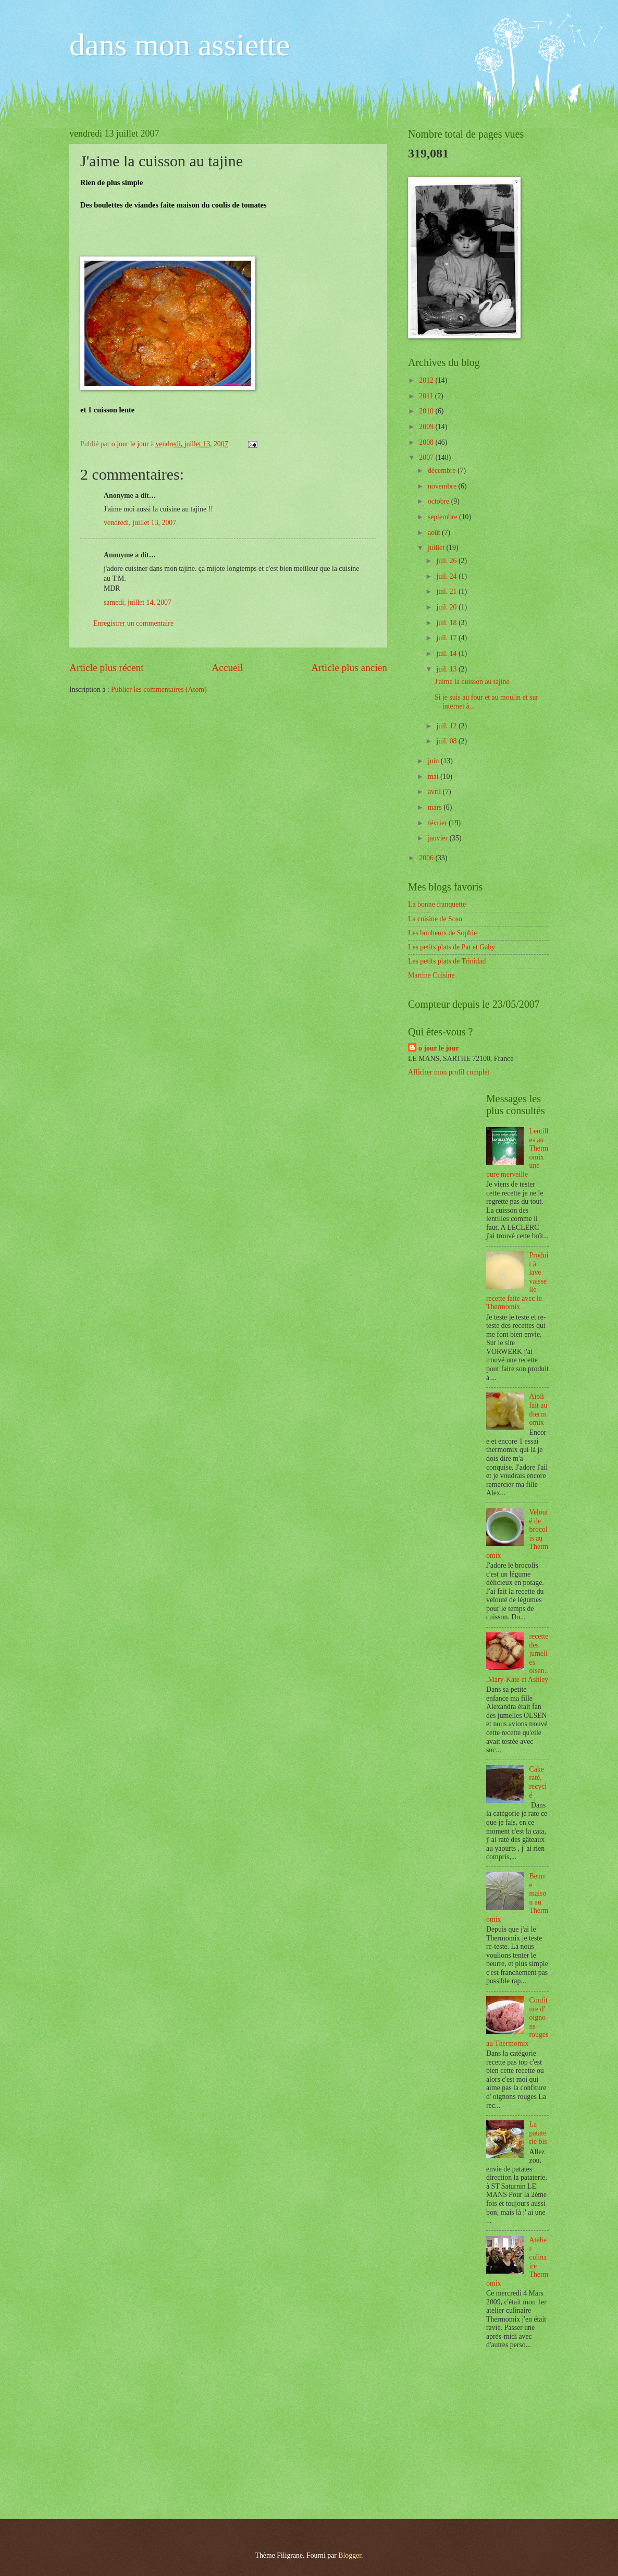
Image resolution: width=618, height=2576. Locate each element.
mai (434, 776)
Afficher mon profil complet (448, 1072)
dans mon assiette (179, 45)
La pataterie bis (538, 2132)
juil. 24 (447, 576)
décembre (443, 470)
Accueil (227, 667)
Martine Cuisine (431, 975)
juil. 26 (447, 561)
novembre (443, 486)
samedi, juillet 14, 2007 (137, 602)
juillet (437, 548)
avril (435, 792)
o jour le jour (438, 1048)
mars (435, 807)
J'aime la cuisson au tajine (472, 682)
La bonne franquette (437, 904)
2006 (427, 858)
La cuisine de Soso (435, 919)
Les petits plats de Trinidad (447, 961)
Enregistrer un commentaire (133, 623)
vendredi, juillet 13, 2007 (140, 523)
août (435, 532)
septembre (443, 517)
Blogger (349, 2555)
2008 (427, 442)
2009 (427, 427)
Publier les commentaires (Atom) (159, 689)
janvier (439, 838)
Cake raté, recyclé (538, 1782)
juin (434, 761)
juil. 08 (447, 741)
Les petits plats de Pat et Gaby (451, 947)
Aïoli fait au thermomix (538, 1409)
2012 (427, 380)
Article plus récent (106, 667)
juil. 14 (447, 653)
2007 (427, 457)
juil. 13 (447, 669)
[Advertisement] (486, 2436)
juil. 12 (447, 726)
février (438, 823)
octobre (439, 501)
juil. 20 (447, 607)
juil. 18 (447, 623)
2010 (427, 411)
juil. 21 (447, 591)
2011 (427, 396)
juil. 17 (447, 638)
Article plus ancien (349, 667)
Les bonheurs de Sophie (442, 933)
